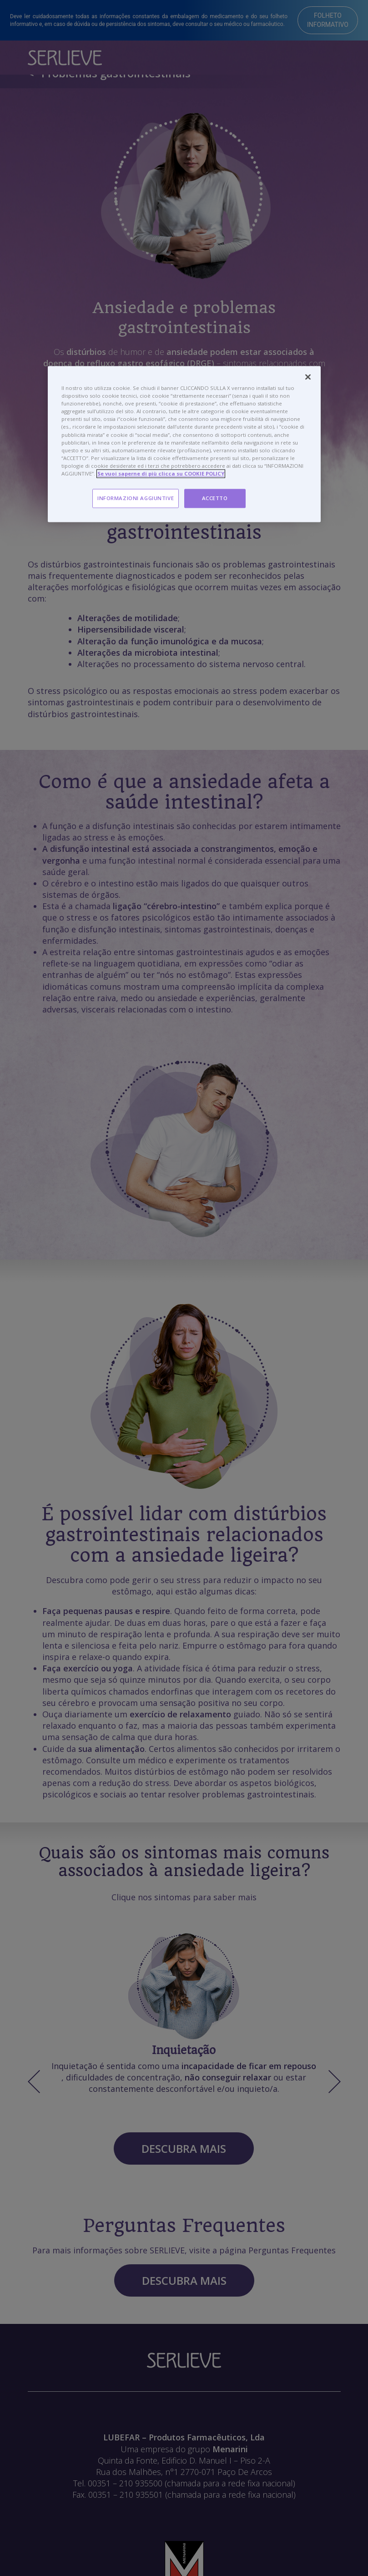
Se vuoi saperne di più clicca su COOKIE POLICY (160, 473)
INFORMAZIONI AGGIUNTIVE (135, 498)
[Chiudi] (308, 377)
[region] (184, 444)
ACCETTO (215, 498)
